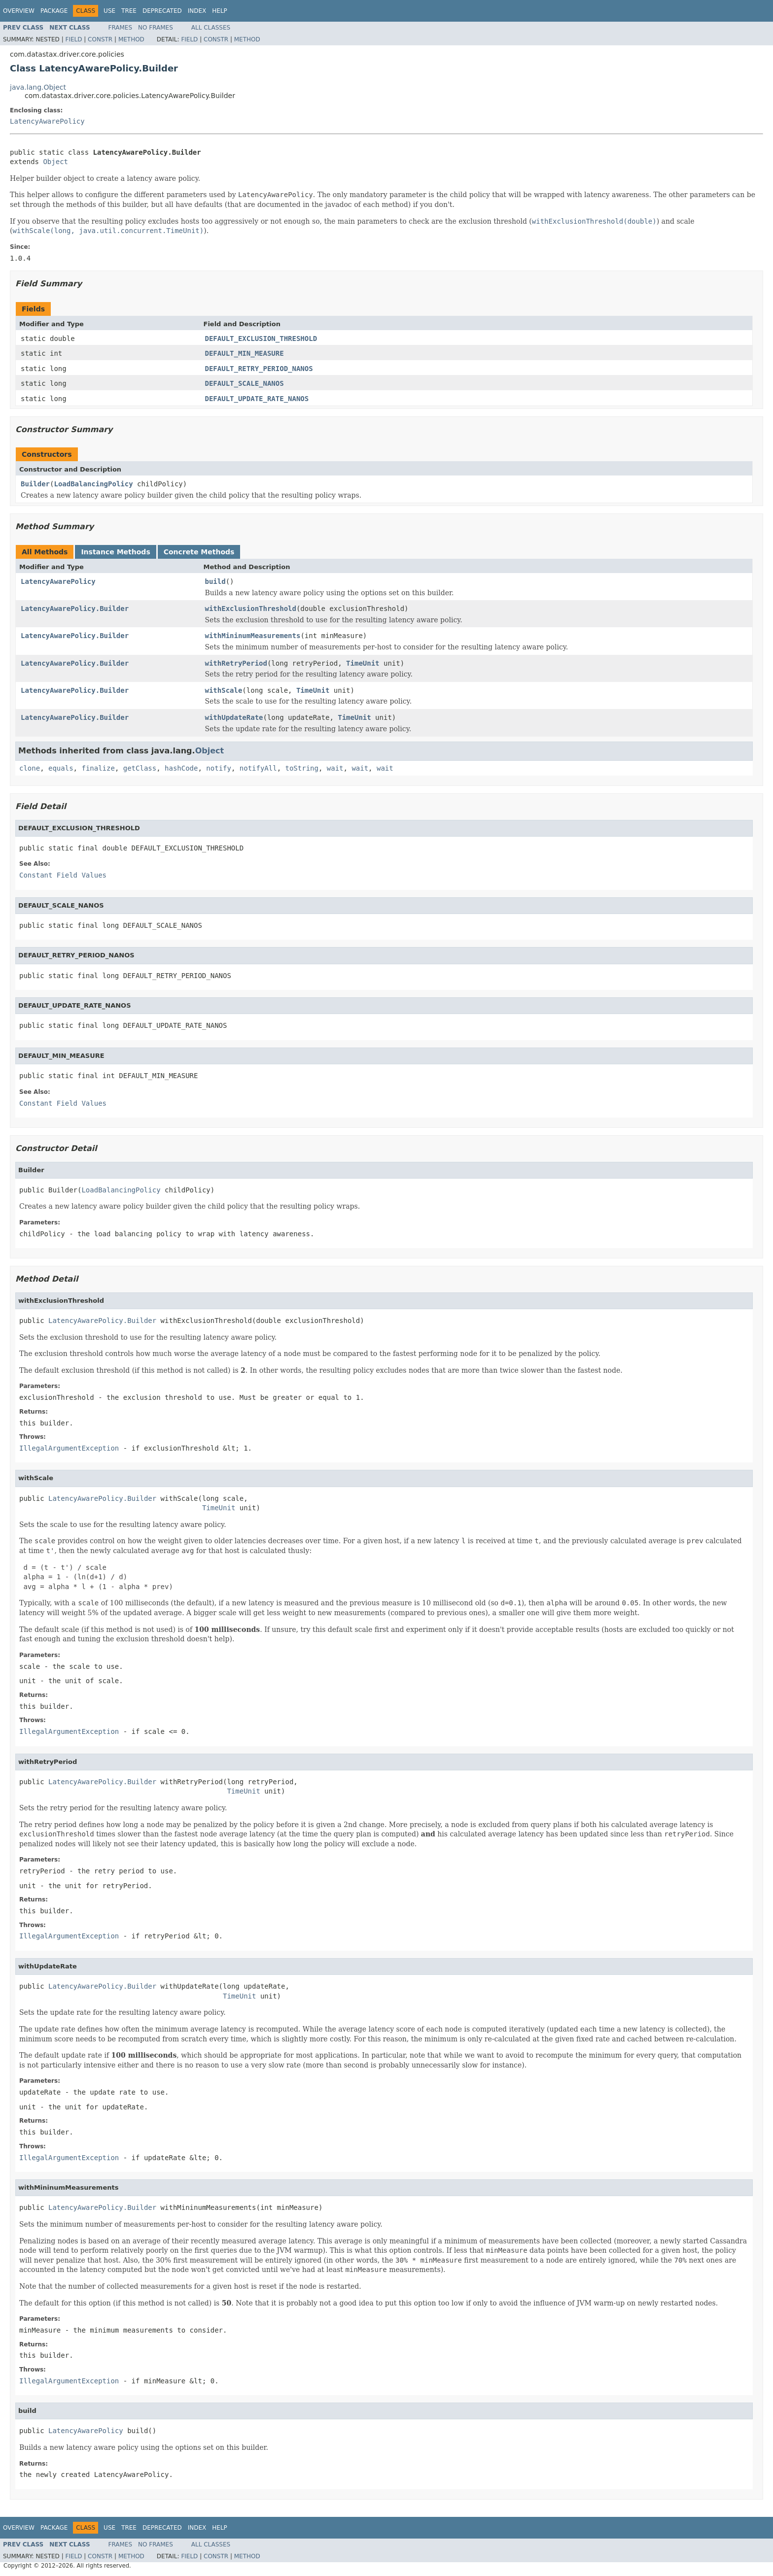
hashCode (181, 768)
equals (60, 768)
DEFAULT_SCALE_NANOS (244, 383)
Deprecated (162, 10)
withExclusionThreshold (250, 608)
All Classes (210, 27)
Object (55, 162)
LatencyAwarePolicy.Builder (75, 608)
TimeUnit (362, 663)
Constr (100, 39)
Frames (120, 27)
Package (54, 10)
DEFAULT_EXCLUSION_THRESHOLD (261, 338)
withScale (224, 690)
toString (301, 768)
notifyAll (258, 768)
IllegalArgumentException (69, 1448)
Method (131, 39)
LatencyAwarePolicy (47, 121)
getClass (139, 768)
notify (218, 768)
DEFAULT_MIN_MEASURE (244, 353)
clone (29, 768)
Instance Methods (115, 552)
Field (73, 39)
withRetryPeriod (236, 663)
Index (197, 10)
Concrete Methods (199, 552)
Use (109, 10)
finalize (97, 768)
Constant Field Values (62, 875)
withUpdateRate (234, 717)
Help (219, 10)
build (215, 581)
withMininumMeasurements (253, 636)
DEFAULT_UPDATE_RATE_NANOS (257, 399)
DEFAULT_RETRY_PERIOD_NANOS (259, 369)
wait (335, 768)
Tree (129, 10)
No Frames (155, 27)
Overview (19, 10)
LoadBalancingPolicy (93, 484)
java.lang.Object (38, 87)
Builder (35, 484)
